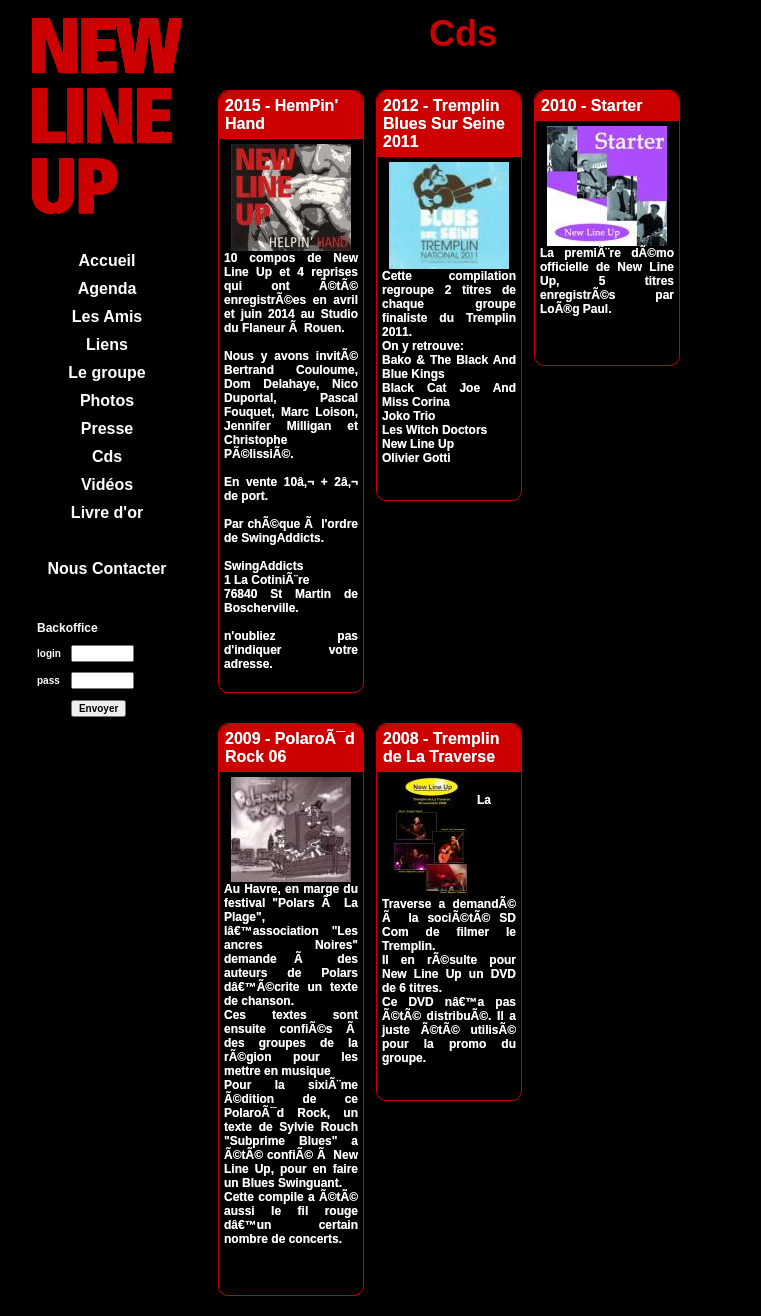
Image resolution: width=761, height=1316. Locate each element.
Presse (107, 428)
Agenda (107, 288)
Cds (107, 456)
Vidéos (107, 484)
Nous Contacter (106, 568)
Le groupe (106, 372)
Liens (107, 344)
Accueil (107, 260)
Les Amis (107, 316)
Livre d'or (107, 512)
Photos (107, 400)
